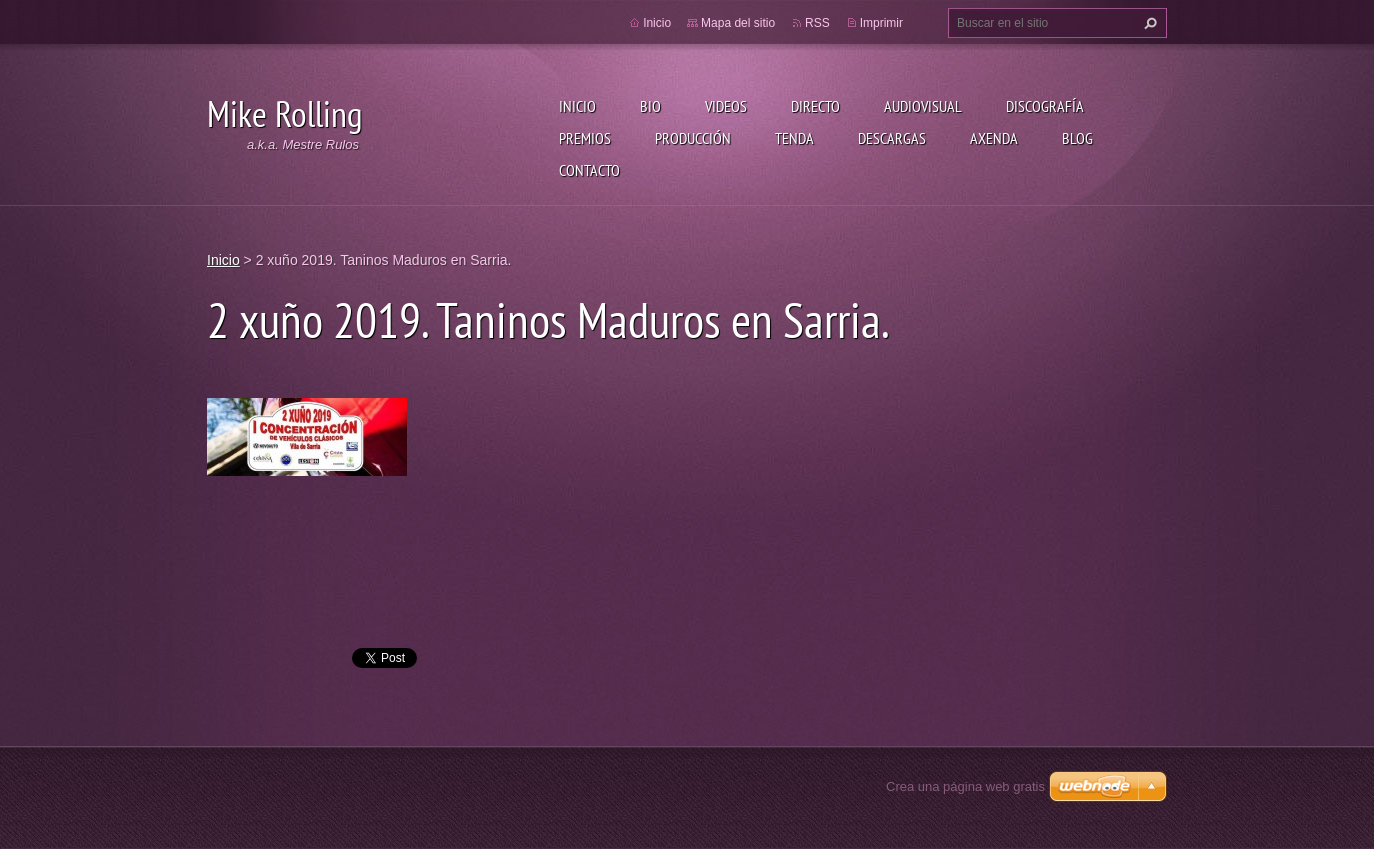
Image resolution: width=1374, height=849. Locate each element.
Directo (815, 106)
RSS (817, 23)
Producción (693, 138)
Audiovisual (923, 106)
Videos (726, 106)
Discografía (1045, 106)
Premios (585, 138)
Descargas (892, 138)
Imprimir (881, 23)
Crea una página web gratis (965, 786)
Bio (650, 106)
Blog (1077, 138)
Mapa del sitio (738, 23)
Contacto (589, 170)
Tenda (794, 138)
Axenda (994, 138)
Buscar (1148, 23)
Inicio (577, 106)
